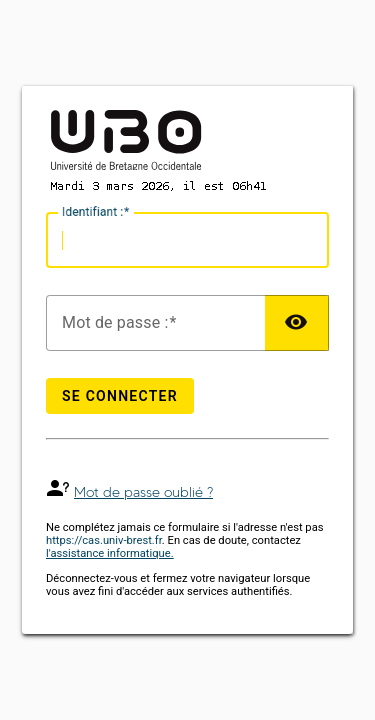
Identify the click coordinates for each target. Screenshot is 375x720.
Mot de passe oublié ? (143, 492)
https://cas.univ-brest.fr (104, 540)
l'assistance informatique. (110, 553)
